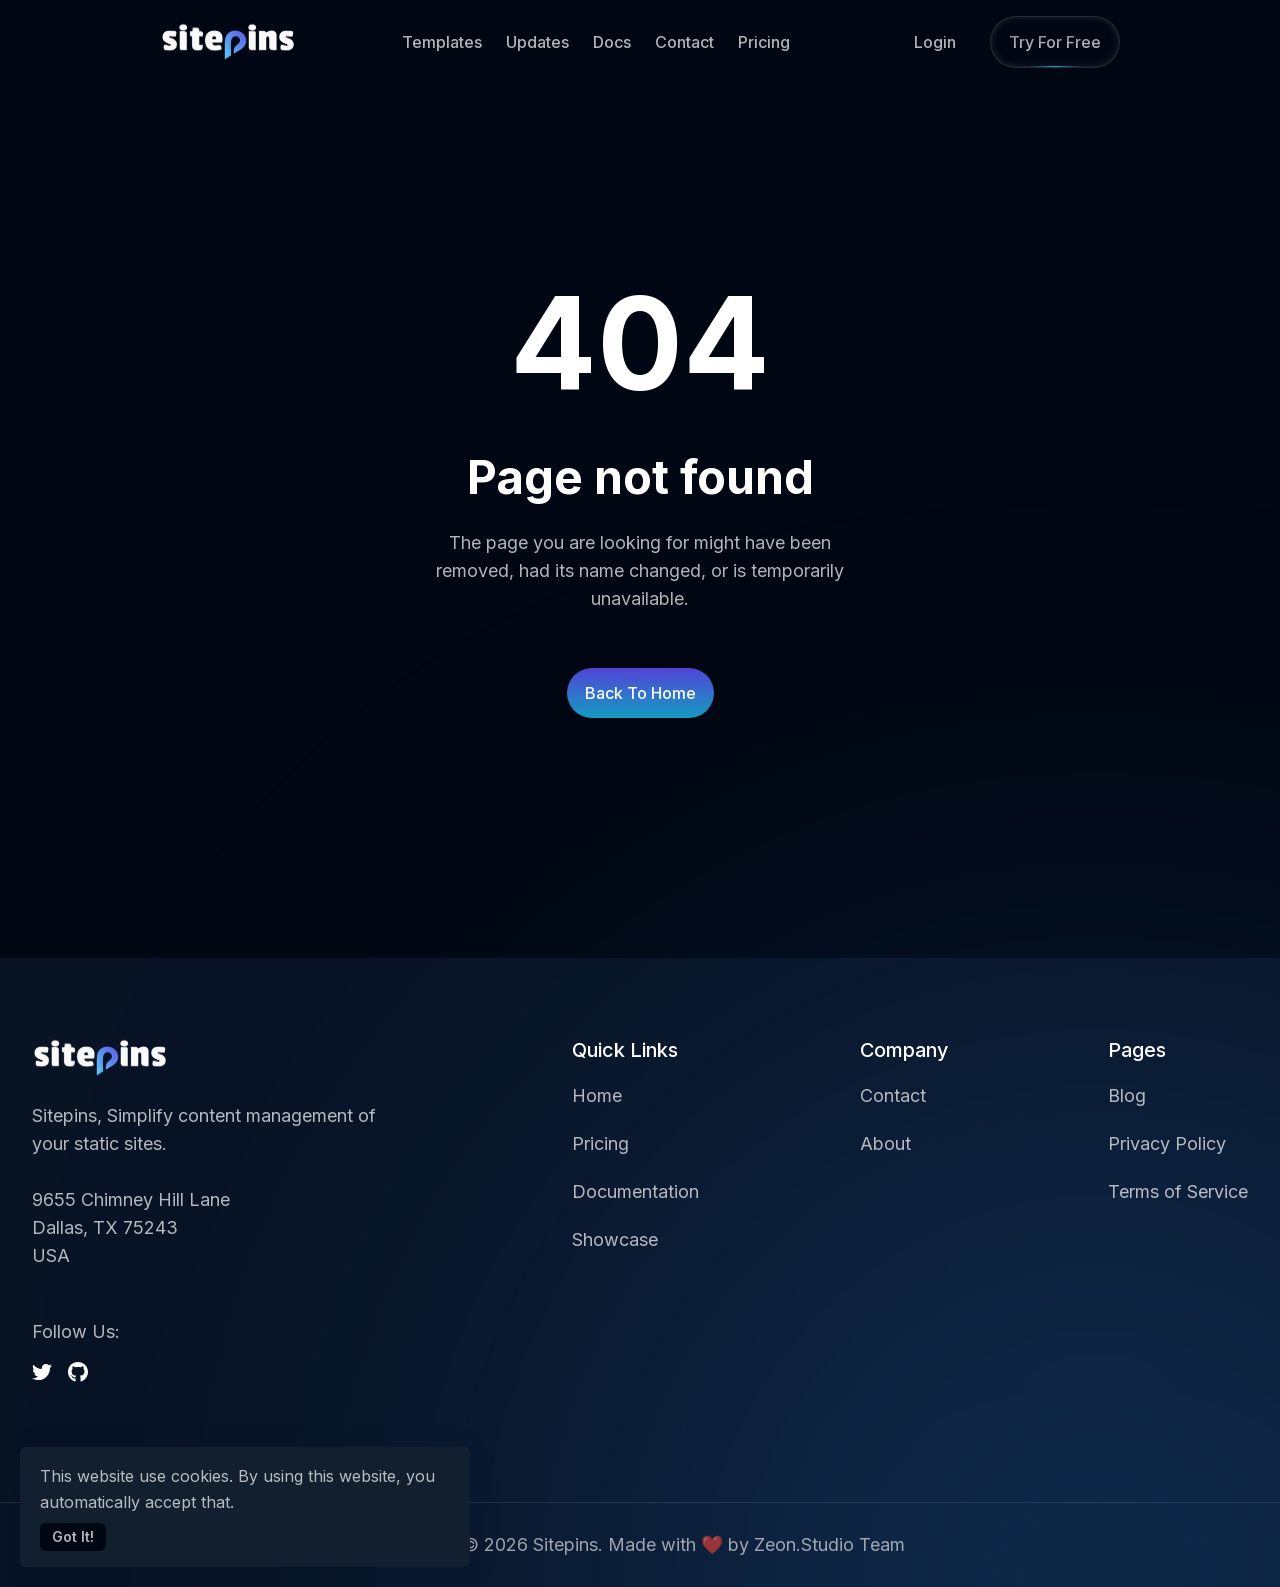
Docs (612, 42)
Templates (442, 42)
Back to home (640, 693)
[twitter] (42, 1372)
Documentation (635, 1191)
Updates (537, 42)
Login (935, 42)
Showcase (615, 1239)
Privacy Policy (1167, 1143)
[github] (78, 1372)
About (885, 1143)
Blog (1127, 1095)
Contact (684, 42)
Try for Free (1055, 42)
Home (597, 1095)
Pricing (764, 42)
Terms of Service (1178, 1191)
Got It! (73, 1536)
